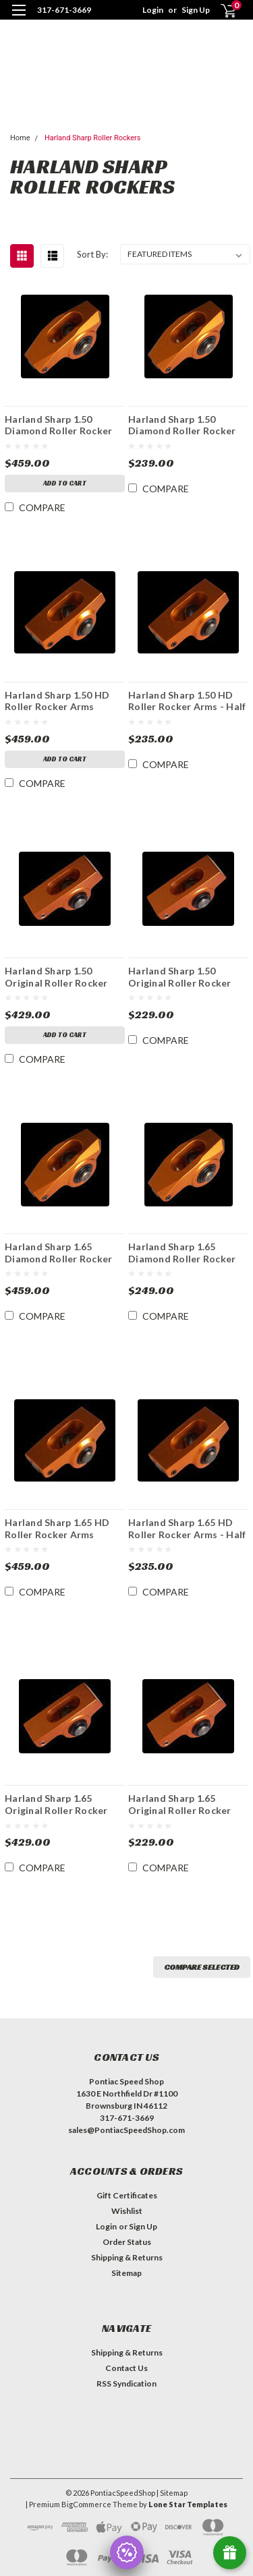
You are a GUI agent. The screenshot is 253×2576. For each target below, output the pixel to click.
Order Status (127, 2242)
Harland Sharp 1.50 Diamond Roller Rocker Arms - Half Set (181, 424)
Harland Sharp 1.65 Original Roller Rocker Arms (56, 1803)
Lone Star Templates (187, 2504)
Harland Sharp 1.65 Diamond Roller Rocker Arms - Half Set (181, 1252)
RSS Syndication (126, 2383)
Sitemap (126, 2273)
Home (20, 138)
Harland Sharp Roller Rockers (93, 138)
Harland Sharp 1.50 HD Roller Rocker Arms (57, 700)
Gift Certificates (126, 2195)
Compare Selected (202, 1967)
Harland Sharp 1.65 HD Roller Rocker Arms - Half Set (187, 1528)
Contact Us (126, 2368)
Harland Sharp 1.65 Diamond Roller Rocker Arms (58, 1252)
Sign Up (195, 10)
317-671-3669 (64, 10)
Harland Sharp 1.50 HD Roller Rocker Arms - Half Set (187, 700)
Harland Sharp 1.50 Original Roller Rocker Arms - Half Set (179, 976)
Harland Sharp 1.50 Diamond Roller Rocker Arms (58, 424)
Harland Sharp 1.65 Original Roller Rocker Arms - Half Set (179, 1803)
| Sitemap (172, 2492)
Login (152, 10)
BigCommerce (86, 2504)
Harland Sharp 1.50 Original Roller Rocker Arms (56, 976)
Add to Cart (64, 483)
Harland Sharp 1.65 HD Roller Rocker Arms (57, 1528)
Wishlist (126, 2211)
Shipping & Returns (127, 2257)
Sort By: (92, 254)
